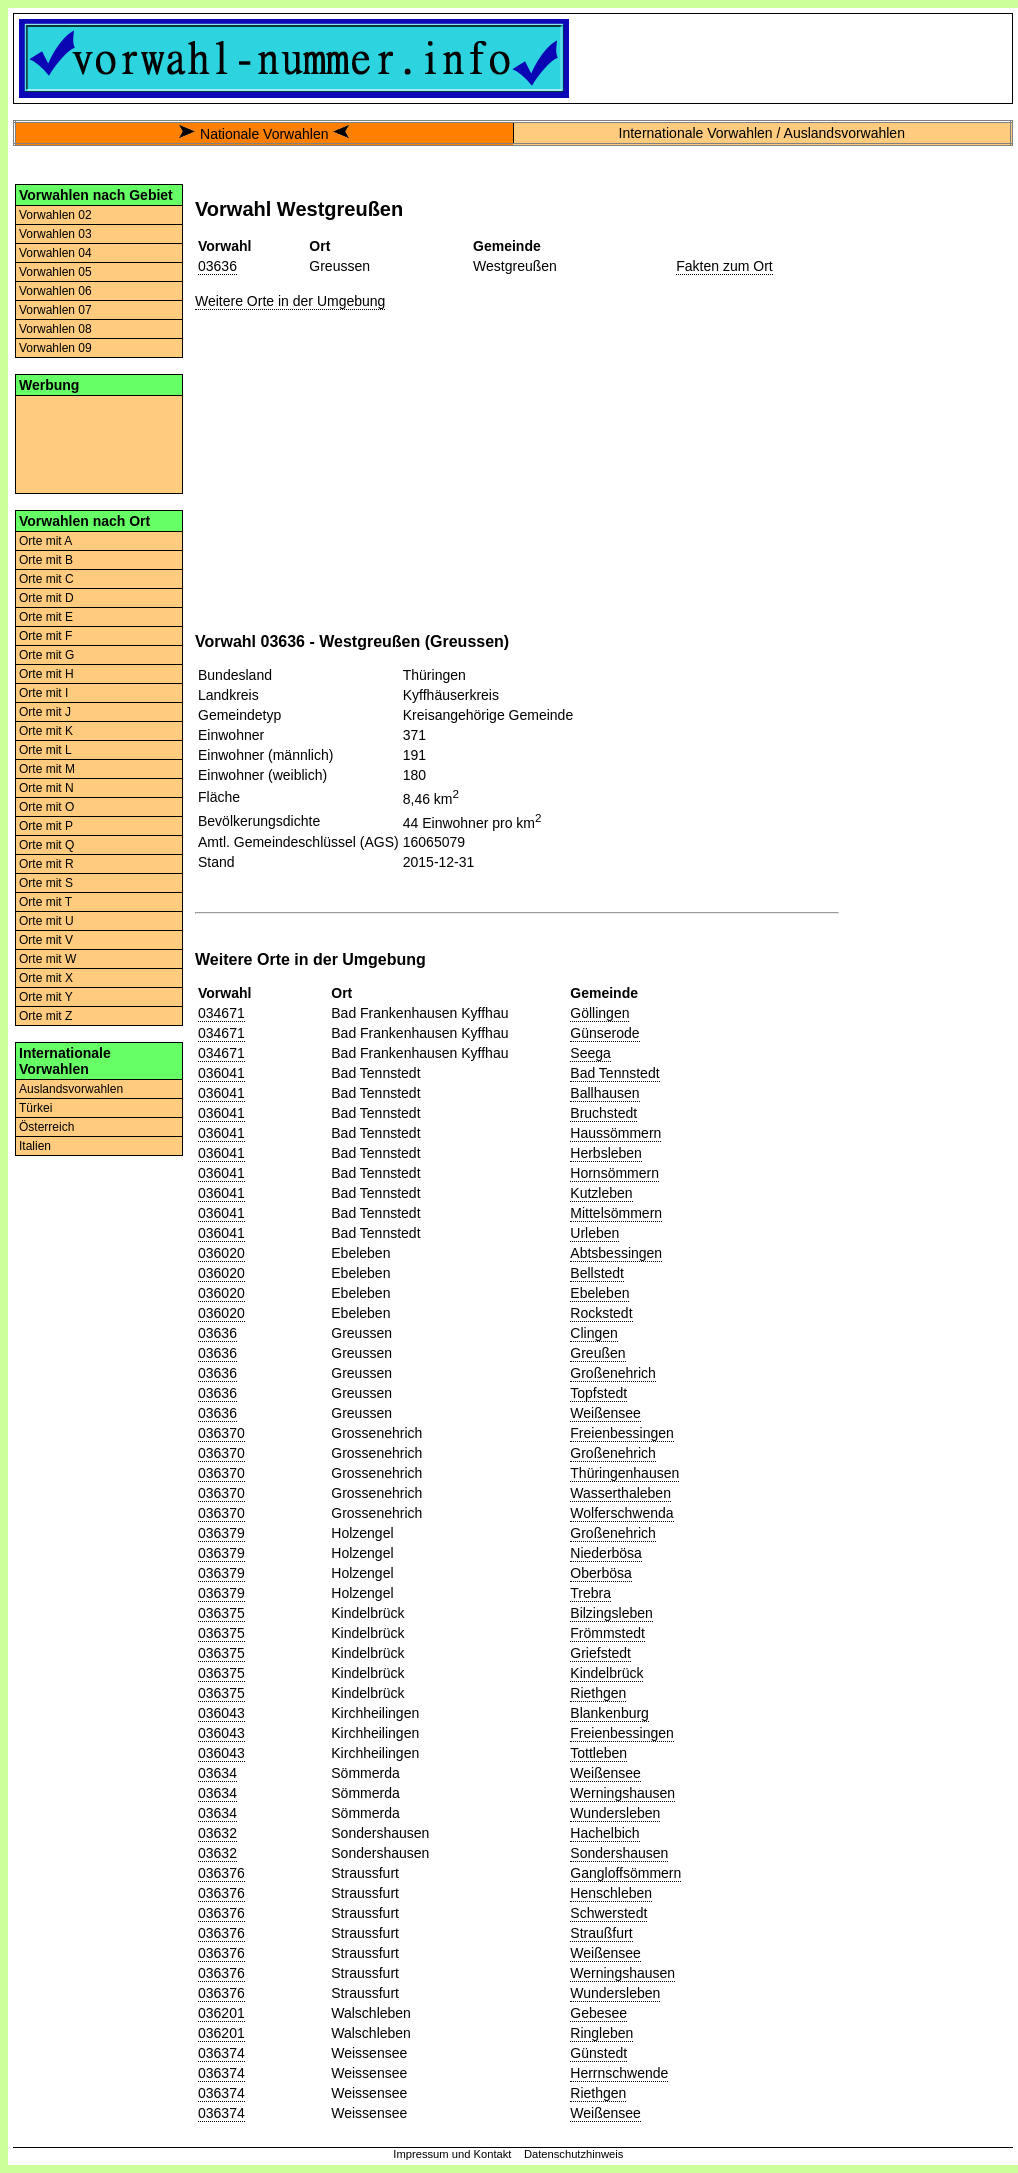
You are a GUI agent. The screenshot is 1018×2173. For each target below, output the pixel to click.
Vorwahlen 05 (55, 272)
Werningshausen (622, 1793)
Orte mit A (45, 541)
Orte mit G (46, 655)
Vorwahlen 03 (55, 234)
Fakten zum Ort (724, 266)
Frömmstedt (607, 1633)
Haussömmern (615, 1133)
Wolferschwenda (621, 1513)
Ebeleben (599, 1293)
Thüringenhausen (624, 1473)
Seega (590, 1053)
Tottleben (598, 1753)
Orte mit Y (46, 997)
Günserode (604, 1033)
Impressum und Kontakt (452, 2154)
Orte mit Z (45, 1016)
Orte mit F (45, 636)
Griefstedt (600, 1653)
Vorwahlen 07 (55, 310)
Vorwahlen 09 (55, 348)
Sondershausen (619, 1853)
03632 (217, 1833)
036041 (221, 1073)
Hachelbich (604, 1833)
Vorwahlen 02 (55, 215)
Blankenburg (609, 1713)
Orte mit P (46, 826)
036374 (221, 2053)
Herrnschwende (619, 2073)
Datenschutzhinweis (574, 2154)
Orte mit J (45, 712)
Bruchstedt (603, 1113)
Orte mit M (47, 769)
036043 (221, 1713)
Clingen (593, 1333)
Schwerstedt (608, 1913)
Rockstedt (601, 1313)
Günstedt (598, 2053)
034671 (221, 1013)
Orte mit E (46, 617)
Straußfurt (601, 1933)
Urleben (594, 1233)
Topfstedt (598, 1393)
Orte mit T (45, 902)
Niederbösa (606, 1553)
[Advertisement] (99, 443)
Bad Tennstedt (614, 1073)
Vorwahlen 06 (55, 291)
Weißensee (605, 1413)
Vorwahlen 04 (55, 253)
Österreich (46, 1127)
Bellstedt (597, 1273)
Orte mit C (46, 579)
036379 (221, 1533)
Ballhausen (604, 1093)
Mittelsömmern (616, 1213)
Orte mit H (46, 674)
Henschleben (611, 1893)
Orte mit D (46, 598)
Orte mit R (46, 864)
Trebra (590, 1593)
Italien (35, 1146)
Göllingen (599, 1013)
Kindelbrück (606, 1673)
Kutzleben (601, 1193)
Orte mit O (46, 807)
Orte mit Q (46, 845)
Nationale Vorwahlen (264, 134)
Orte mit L (45, 750)
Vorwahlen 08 (55, 329)
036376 (221, 1873)
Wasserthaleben (620, 1493)
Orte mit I (43, 693)
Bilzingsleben (611, 1613)
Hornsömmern (614, 1173)
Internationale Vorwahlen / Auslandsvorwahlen (762, 133)
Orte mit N (46, 788)
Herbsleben (606, 1153)
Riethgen (598, 1693)
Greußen (597, 1353)
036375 (221, 1613)
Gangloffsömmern (625, 1873)
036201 (221, 2013)
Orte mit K (46, 731)
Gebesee (598, 2013)
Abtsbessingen (616, 1253)
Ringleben (601, 2033)
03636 (217, 266)
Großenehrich (613, 1373)
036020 (221, 1253)
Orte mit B (46, 560)
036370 (221, 1433)
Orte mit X (46, 978)
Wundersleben (615, 1813)
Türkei (35, 1108)
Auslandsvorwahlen (71, 1089)
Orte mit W (47, 959)
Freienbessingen (622, 1433)
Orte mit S (46, 883)
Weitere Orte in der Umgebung (290, 301)
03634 (217, 1773)
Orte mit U (46, 921)
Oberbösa (600, 1573)
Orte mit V (46, 940)
